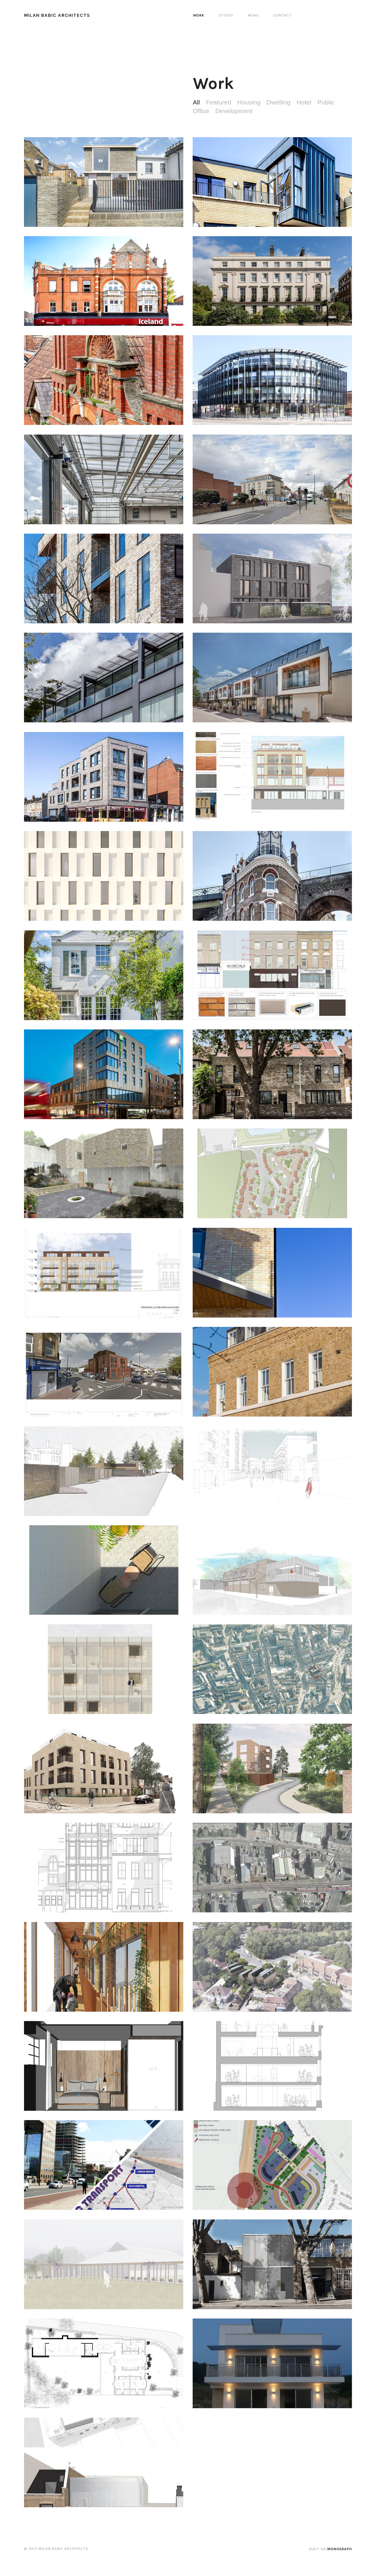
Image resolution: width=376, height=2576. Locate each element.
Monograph (339, 2549)
